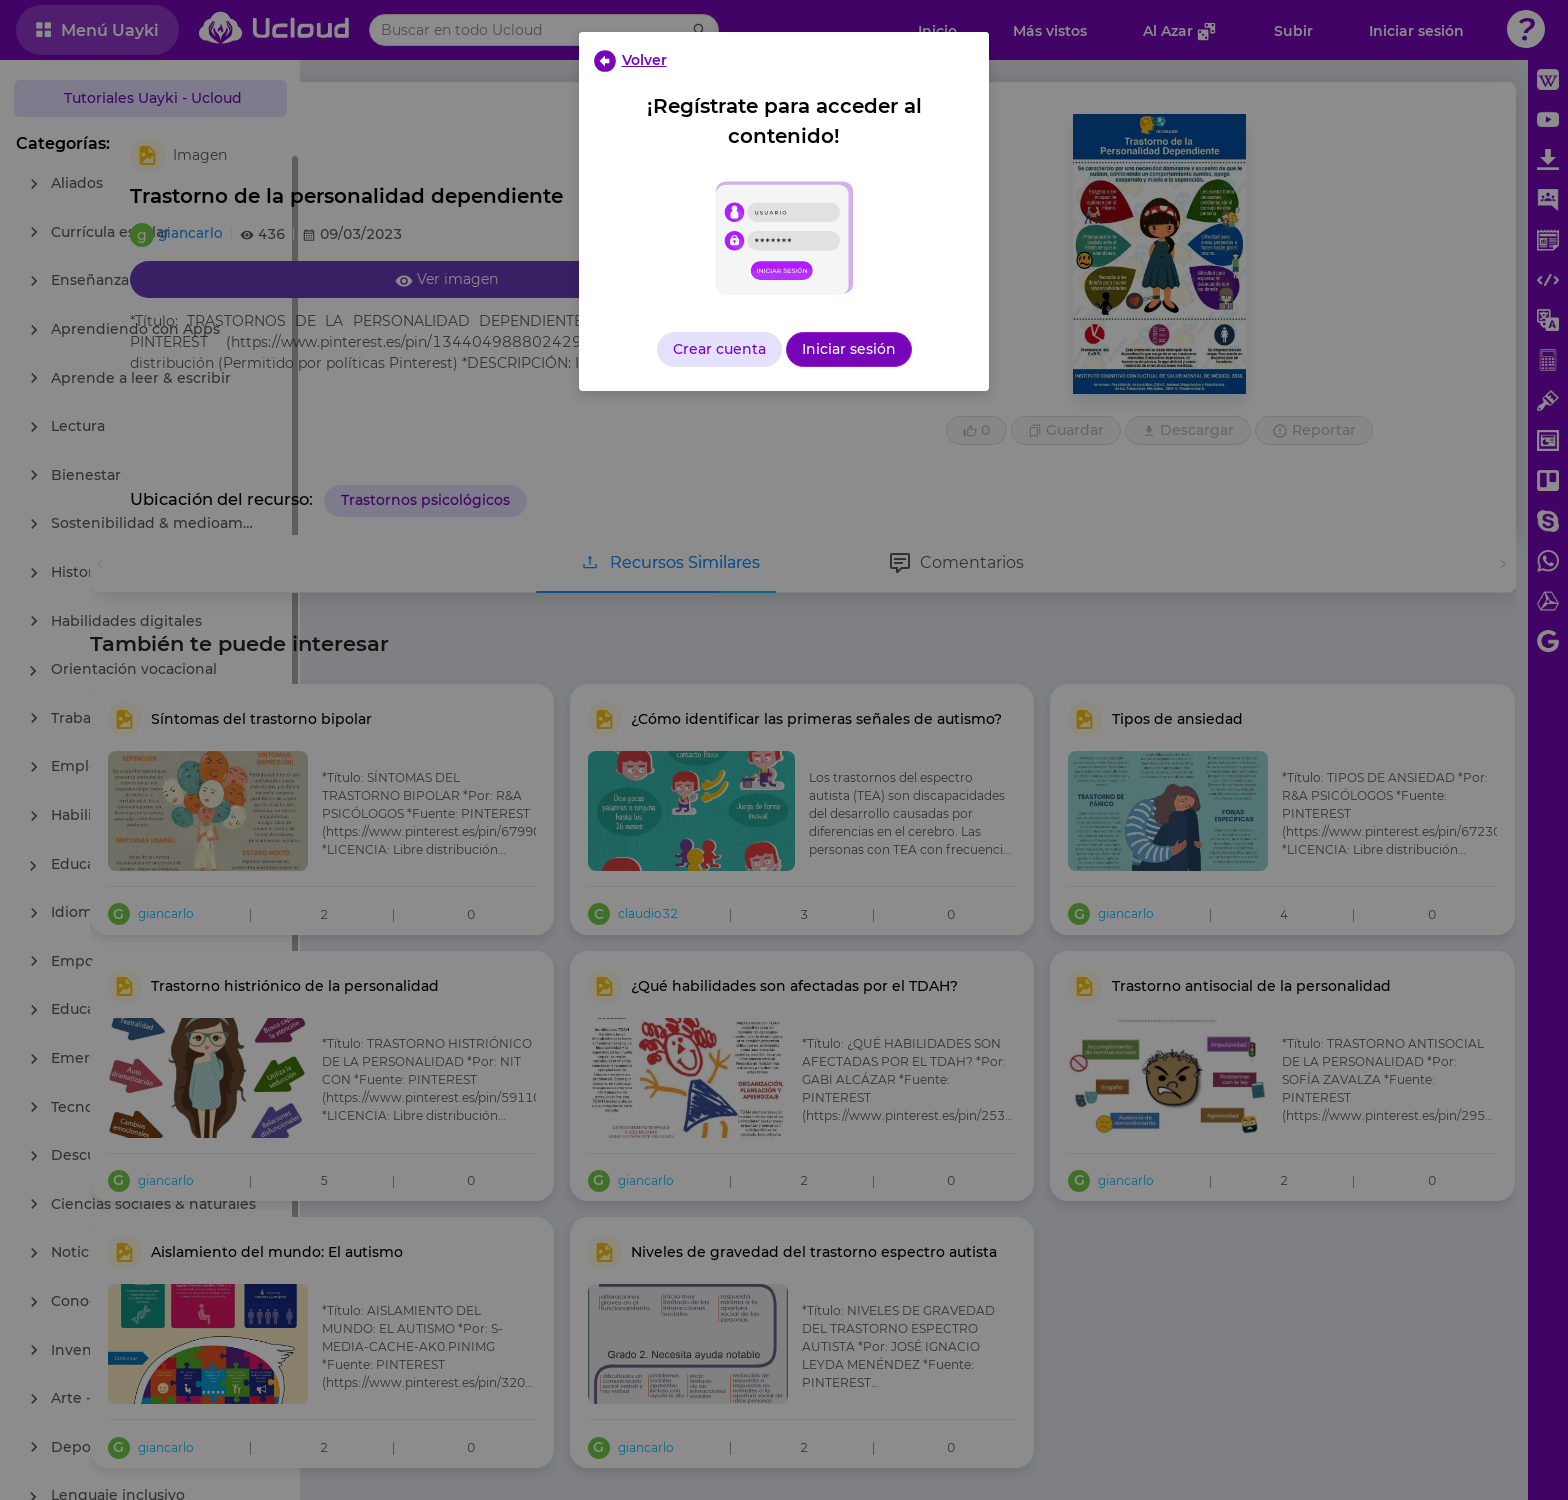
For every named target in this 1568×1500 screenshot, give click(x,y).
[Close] (629, 60)
